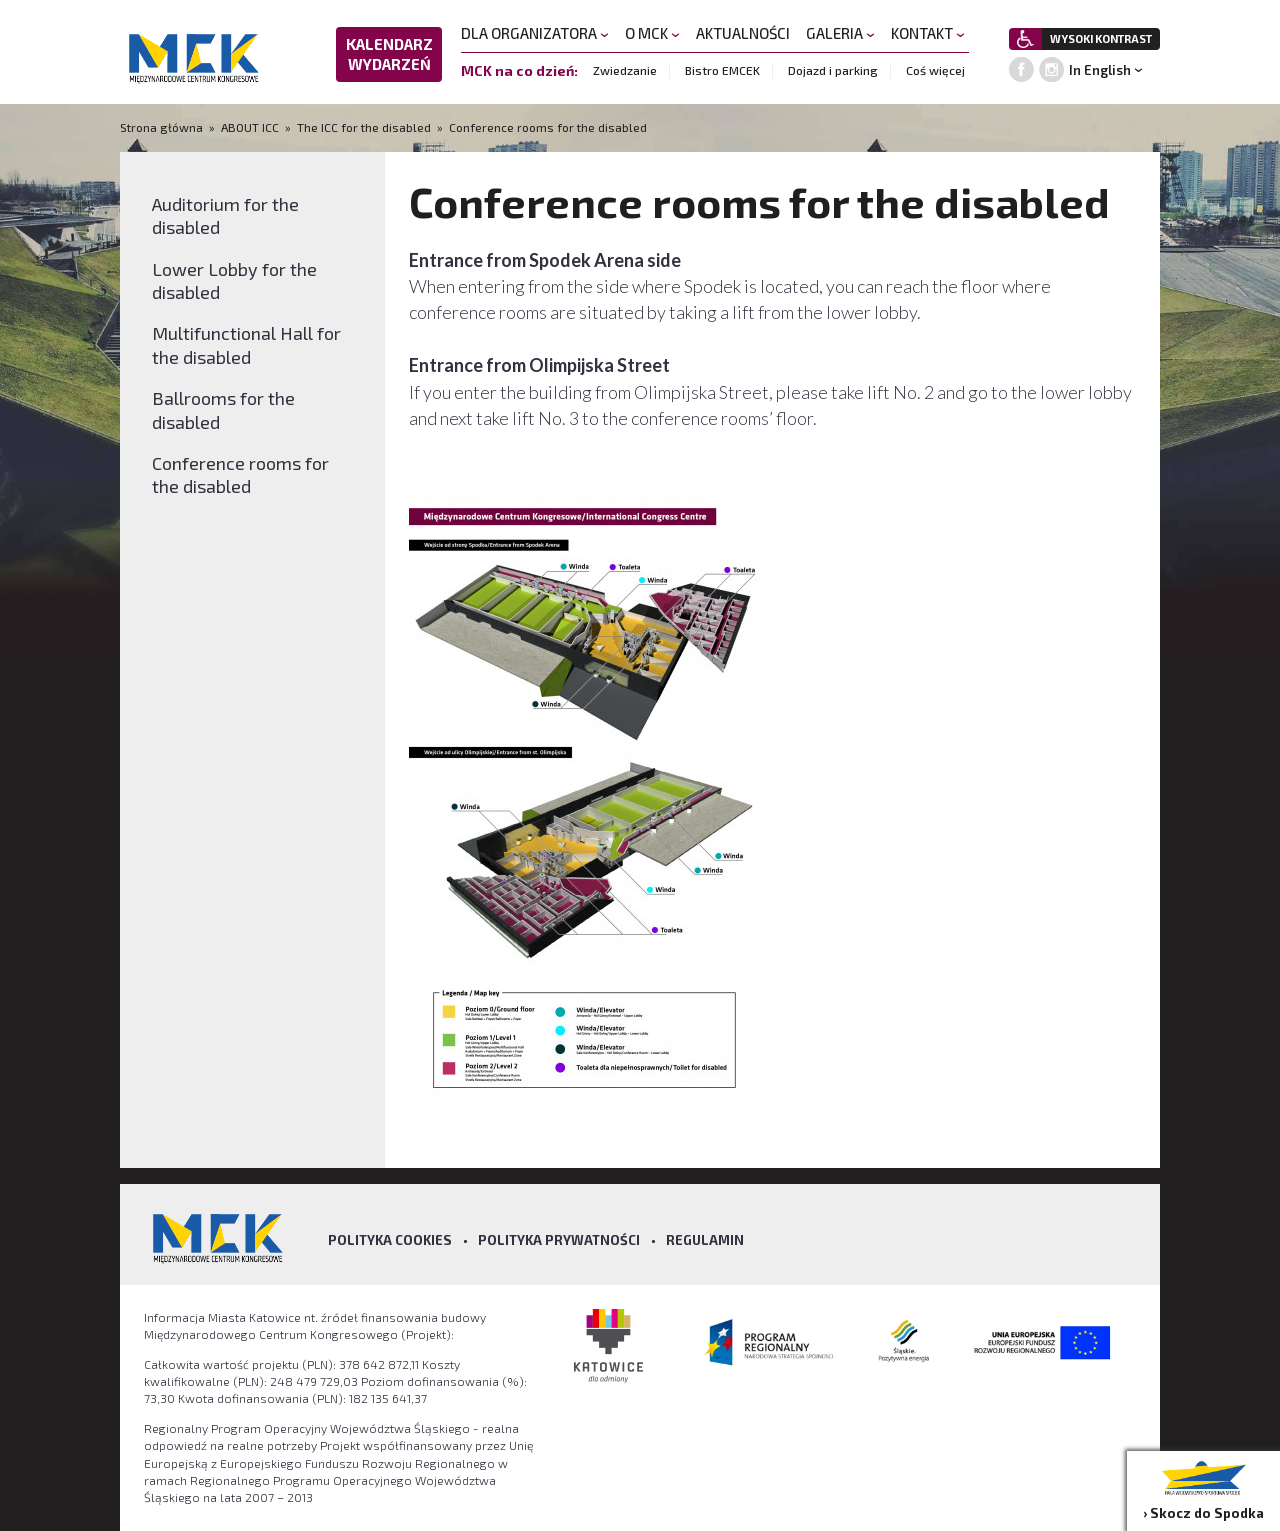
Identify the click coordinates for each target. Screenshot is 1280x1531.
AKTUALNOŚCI (743, 33)
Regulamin (705, 1240)
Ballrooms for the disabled (223, 409)
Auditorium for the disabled (225, 215)
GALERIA (840, 33)
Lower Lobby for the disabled (234, 280)
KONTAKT (928, 33)
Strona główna (163, 127)
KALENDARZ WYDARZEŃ (389, 54)
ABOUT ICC (250, 127)
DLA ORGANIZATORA (535, 33)
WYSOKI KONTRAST (1101, 38)
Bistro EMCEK (722, 70)
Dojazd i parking (833, 70)
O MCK (652, 33)
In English (1100, 70)
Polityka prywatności (559, 1240)
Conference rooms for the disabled (548, 127)
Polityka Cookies (390, 1240)
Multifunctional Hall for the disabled (246, 344)
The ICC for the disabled (364, 127)
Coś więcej (935, 70)
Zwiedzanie (625, 70)
